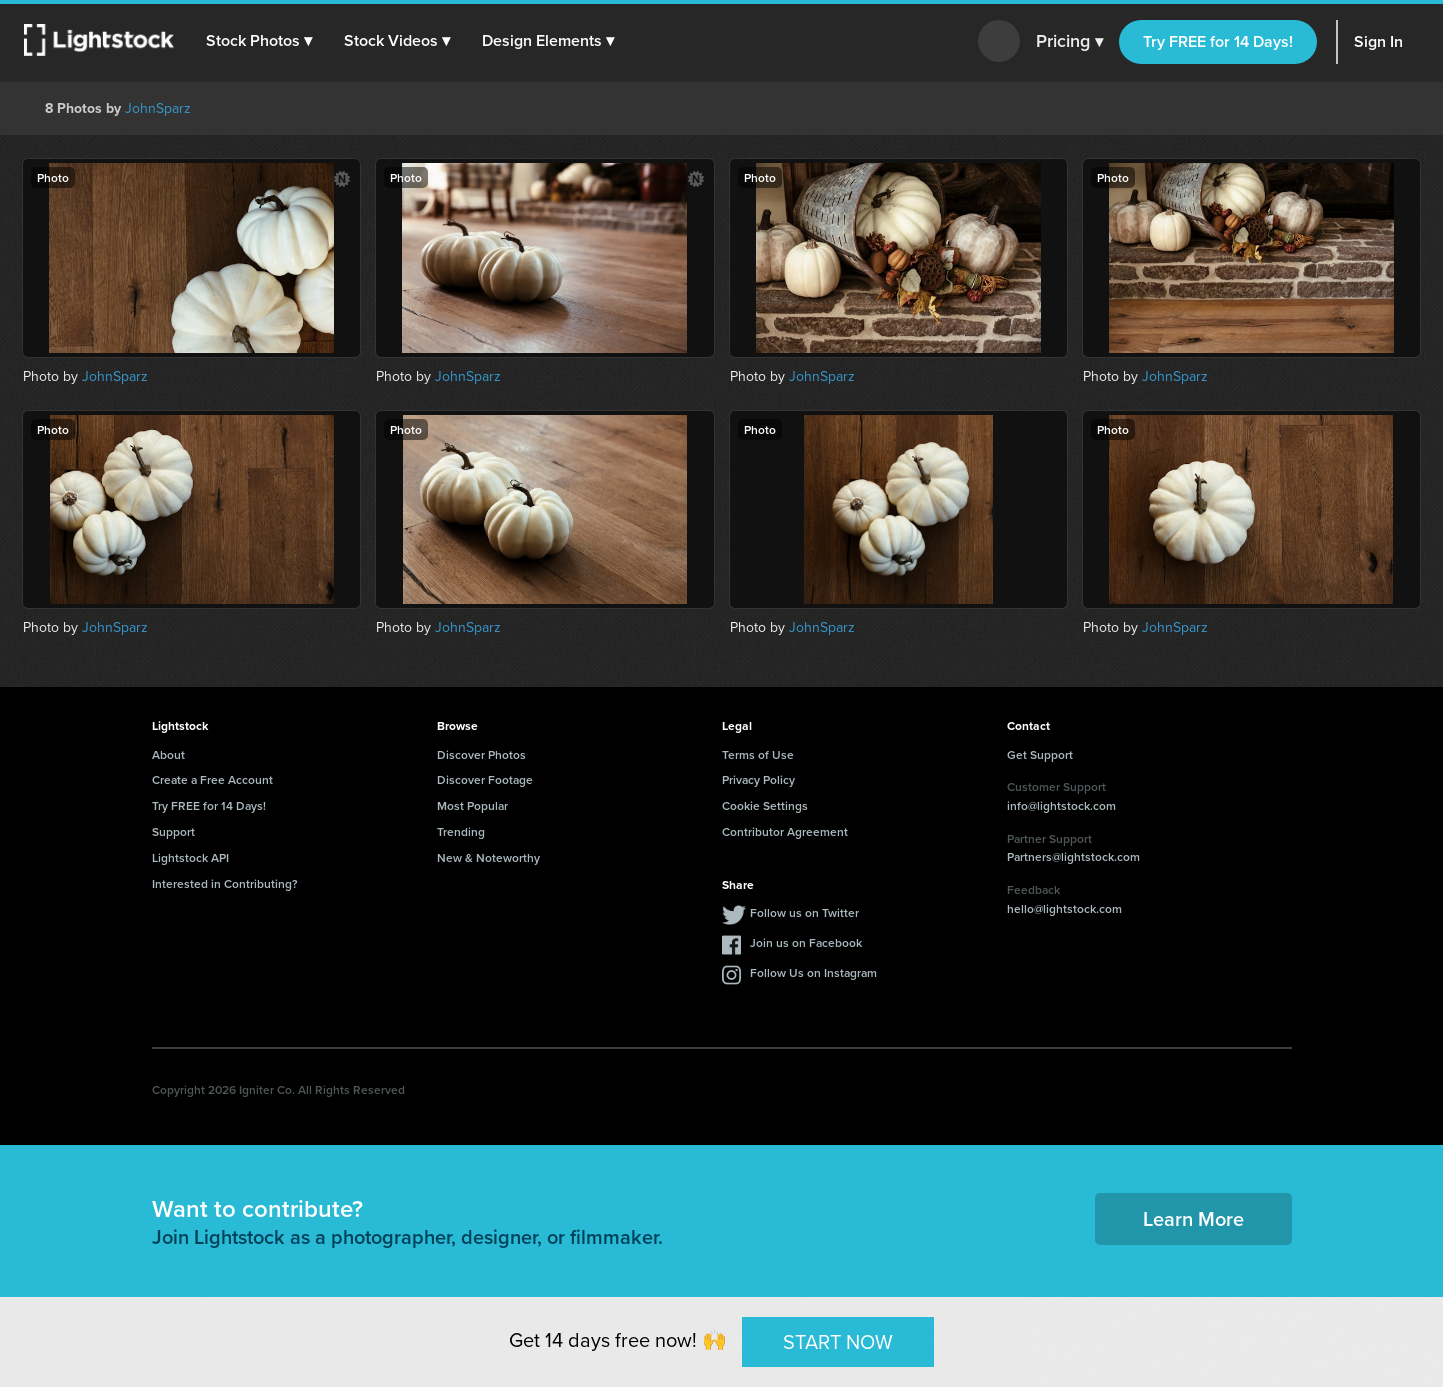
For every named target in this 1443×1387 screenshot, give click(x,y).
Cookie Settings (765, 805)
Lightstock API (190, 857)
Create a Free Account (212, 779)
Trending (461, 831)
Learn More (1193, 1218)
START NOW (838, 1341)
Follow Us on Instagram (813, 972)
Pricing (1069, 42)
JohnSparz (158, 108)
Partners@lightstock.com (1073, 856)
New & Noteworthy (488, 857)
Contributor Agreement (785, 831)
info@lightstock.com (1061, 805)
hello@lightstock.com (1064, 908)
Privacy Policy (758, 779)
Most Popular (472, 805)
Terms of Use (758, 754)
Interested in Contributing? (225, 883)
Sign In (1378, 41)
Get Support (1040, 754)
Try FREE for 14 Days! (1218, 41)
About (168, 754)
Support (173, 831)
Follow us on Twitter (804, 912)
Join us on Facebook (806, 942)
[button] (259, 41)
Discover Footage (485, 779)
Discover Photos (481, 754)
